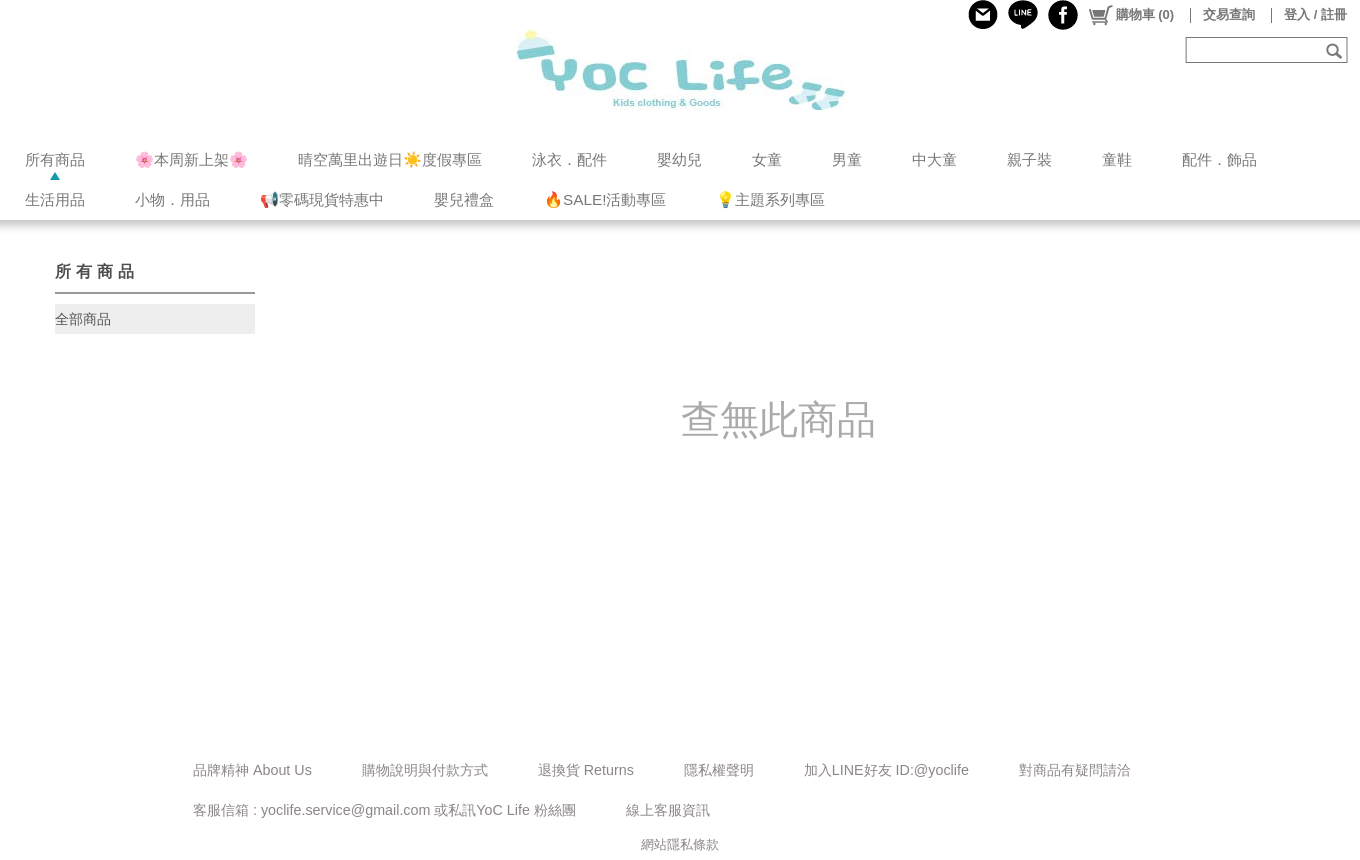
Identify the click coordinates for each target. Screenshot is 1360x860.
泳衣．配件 (569, 159)
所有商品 (55, 159)
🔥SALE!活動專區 (605, 199)
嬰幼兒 (679, 159)
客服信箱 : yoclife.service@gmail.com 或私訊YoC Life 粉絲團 (384, 810)
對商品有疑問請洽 (1075, 770)
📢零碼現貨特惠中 (322, 199)
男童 (847, 159)
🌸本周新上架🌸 (191, 159)
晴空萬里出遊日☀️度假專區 (390, 159)
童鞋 (1117, 159)
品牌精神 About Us (252, 770)
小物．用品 (172, 199)
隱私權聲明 (719, 770)
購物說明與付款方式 (425, 770)
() (1130, 15)
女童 (767, 159)
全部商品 (83, 319)
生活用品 (55, 199)
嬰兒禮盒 (464, 199)
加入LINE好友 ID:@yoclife (886, 770)
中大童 (934, 159)
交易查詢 (1229, 14)
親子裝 (1029, 159)
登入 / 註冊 (1315, 14)
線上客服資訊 (668, 810)
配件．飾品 (1219, 159)
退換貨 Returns (586, 770)
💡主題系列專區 (770, 199)
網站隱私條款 (680, 844)
